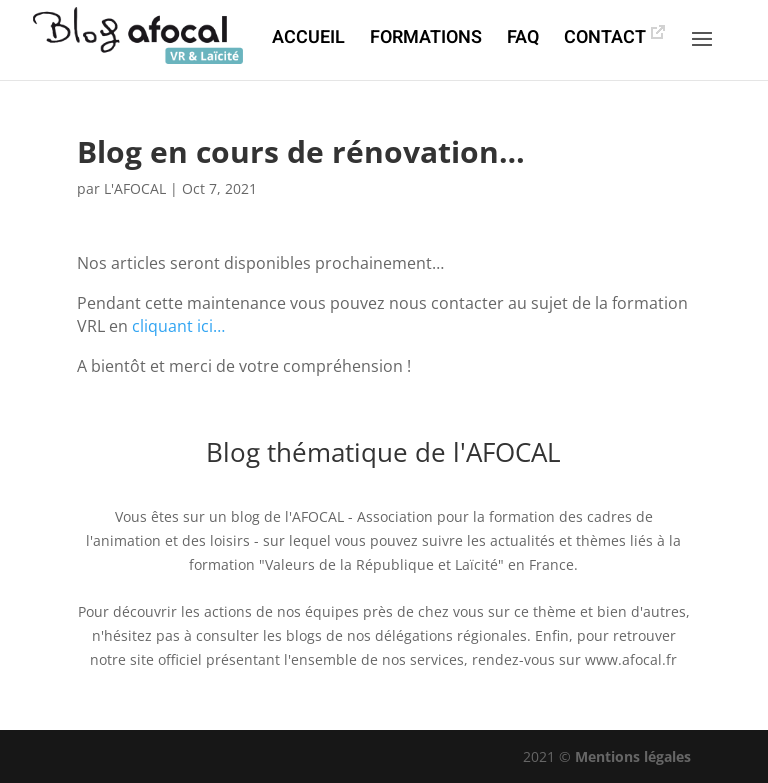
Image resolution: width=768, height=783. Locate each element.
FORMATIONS (426, 41)
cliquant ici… (178, 326)
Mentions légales (633, 756)
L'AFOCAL (135, 188)
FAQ (523, 41)
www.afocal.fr (631, 659)
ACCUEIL (308, 41)
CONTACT (605, 41)
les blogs (292, 635)
